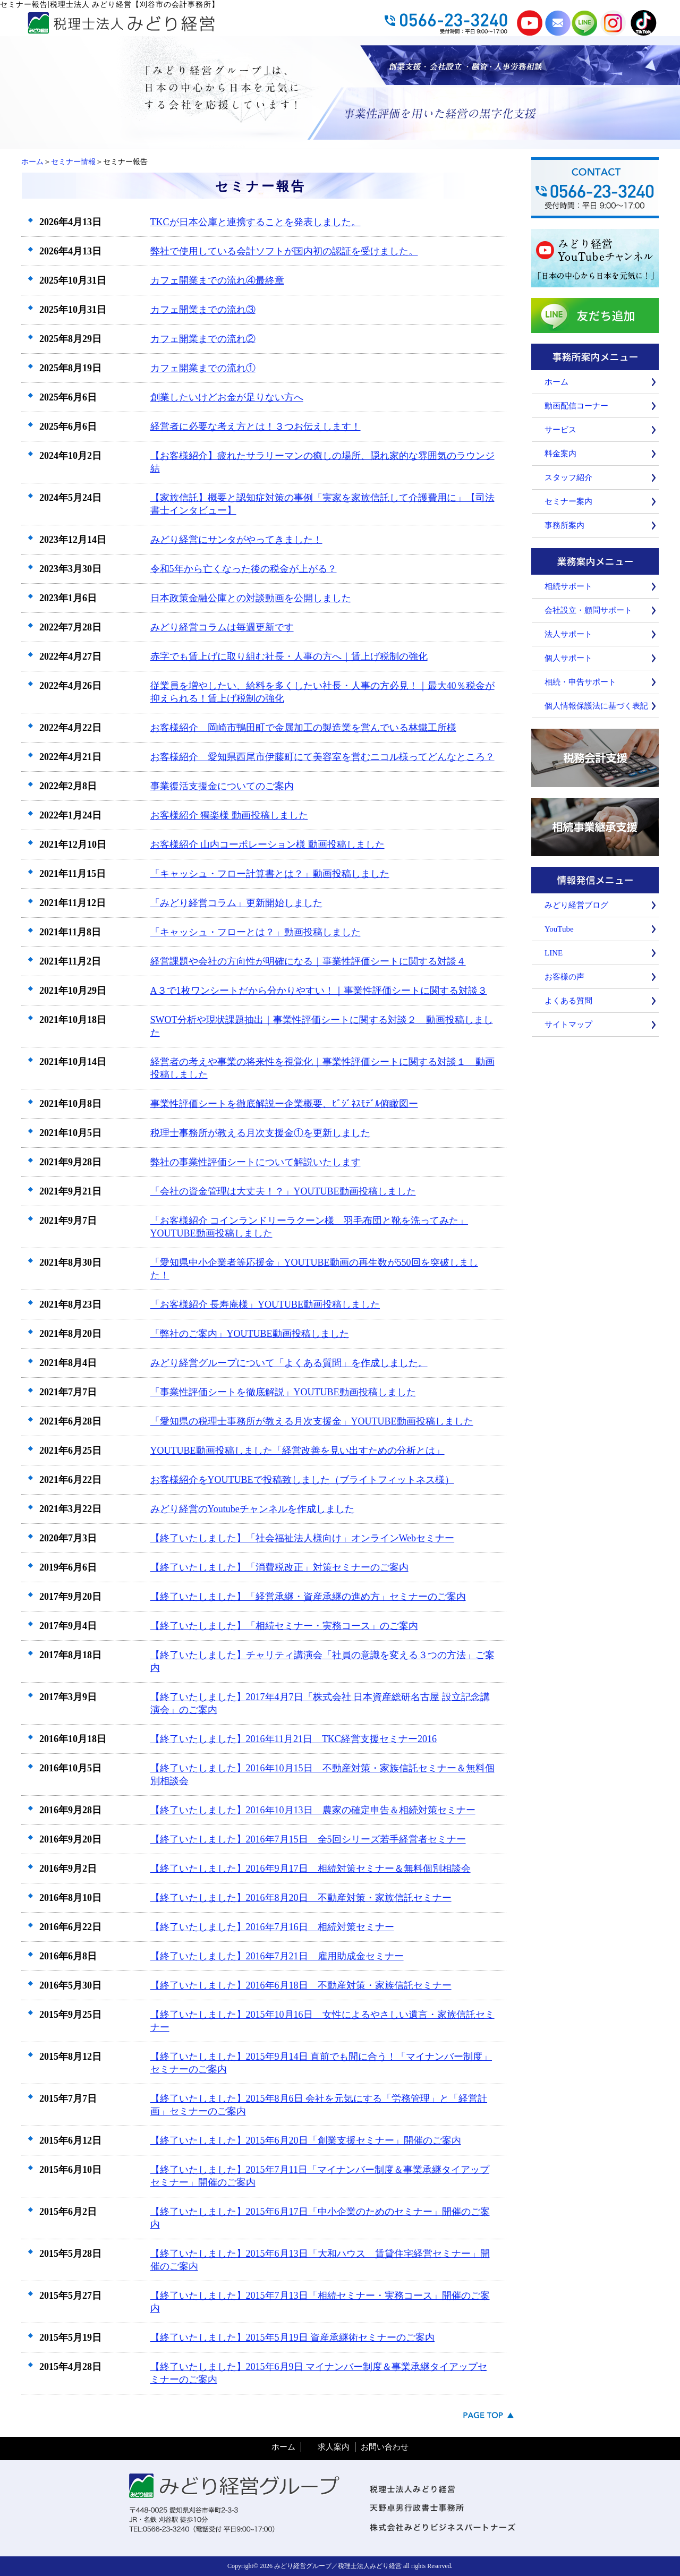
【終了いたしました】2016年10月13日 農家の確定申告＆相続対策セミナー (312, 1810)
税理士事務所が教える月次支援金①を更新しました (260, 1133)
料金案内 (560, 453)
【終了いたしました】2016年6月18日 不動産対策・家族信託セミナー (301, 1985)
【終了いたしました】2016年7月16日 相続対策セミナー (272, 1927)
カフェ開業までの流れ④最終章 (217, 280)
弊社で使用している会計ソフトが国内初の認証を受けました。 (284, 251)
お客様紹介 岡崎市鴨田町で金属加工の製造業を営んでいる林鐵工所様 (303, 727)
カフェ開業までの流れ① (203, 368)
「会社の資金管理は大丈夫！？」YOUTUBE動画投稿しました (283, 1191)
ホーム (32, 162)
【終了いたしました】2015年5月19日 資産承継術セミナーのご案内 (292, 2337)
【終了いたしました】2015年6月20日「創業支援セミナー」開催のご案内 (305, 2140)
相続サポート (568, 586)
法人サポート (568, 634)
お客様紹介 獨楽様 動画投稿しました (229, 815)
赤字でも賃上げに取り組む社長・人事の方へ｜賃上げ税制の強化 (289, 656)
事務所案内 (564, 525)
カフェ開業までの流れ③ (203, 309)
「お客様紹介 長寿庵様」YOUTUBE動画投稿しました (265, 1304)
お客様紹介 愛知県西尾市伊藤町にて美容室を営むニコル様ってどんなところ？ (322, 757)
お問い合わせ (385, 2447)
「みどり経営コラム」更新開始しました (236, 903)
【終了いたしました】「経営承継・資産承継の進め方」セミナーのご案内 (308, 1596)
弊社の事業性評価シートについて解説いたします (255, 1162)
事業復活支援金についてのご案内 (222, 786)
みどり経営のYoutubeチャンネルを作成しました (252, 1509)
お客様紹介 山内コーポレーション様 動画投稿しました (267, 844)
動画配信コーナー (576, 406)
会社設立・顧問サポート (588, 610)
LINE (554, 953)
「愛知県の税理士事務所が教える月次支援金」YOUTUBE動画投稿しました (311, 1421)
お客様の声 (564, 977)
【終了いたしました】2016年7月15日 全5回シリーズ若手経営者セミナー (308, 1839)
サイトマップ (568, 1024)
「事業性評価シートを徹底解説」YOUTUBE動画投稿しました (283, 1392)
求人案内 (334, 2447)
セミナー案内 (568, 501)
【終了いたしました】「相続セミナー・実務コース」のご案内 (284, 1625)
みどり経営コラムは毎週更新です (222, 627)
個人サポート (568, 658)
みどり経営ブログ (576, 905)
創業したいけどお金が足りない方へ (226, 397)
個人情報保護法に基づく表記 (596, 706)
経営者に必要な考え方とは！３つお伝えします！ (255, 426)
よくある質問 (568, 1000)
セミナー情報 (73, 162)
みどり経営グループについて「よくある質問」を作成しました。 (289, 1363)
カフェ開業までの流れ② (203, 339)
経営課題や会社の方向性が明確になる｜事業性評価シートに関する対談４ (308, 961)
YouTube (559, 929)
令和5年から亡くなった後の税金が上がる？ (243, 569)
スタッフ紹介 (568, 477)
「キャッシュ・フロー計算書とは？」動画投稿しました (269, 873)
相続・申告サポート (580, 682)
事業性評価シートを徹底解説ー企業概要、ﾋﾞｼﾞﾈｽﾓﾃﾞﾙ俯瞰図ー (284, 1103)
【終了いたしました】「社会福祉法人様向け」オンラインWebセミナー (302, 1538)
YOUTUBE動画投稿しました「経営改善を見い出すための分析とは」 (297, 1450)
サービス (560, 429)
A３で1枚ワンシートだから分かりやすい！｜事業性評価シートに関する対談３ (318, 990)
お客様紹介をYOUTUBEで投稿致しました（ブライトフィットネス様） (302, 1479)
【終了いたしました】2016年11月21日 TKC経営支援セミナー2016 (293, 1739)
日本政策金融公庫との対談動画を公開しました (250, 598)
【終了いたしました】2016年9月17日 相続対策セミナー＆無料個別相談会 (310, 1868)
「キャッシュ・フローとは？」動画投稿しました (255, 932)
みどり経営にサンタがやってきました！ (236, 539)
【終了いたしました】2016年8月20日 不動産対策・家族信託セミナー (301, 1897)
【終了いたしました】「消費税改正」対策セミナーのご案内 (279, 1567)
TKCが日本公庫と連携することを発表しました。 (255, 222)
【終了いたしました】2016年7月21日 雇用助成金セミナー (277, 1956)
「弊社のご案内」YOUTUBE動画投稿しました (249, 1333)
